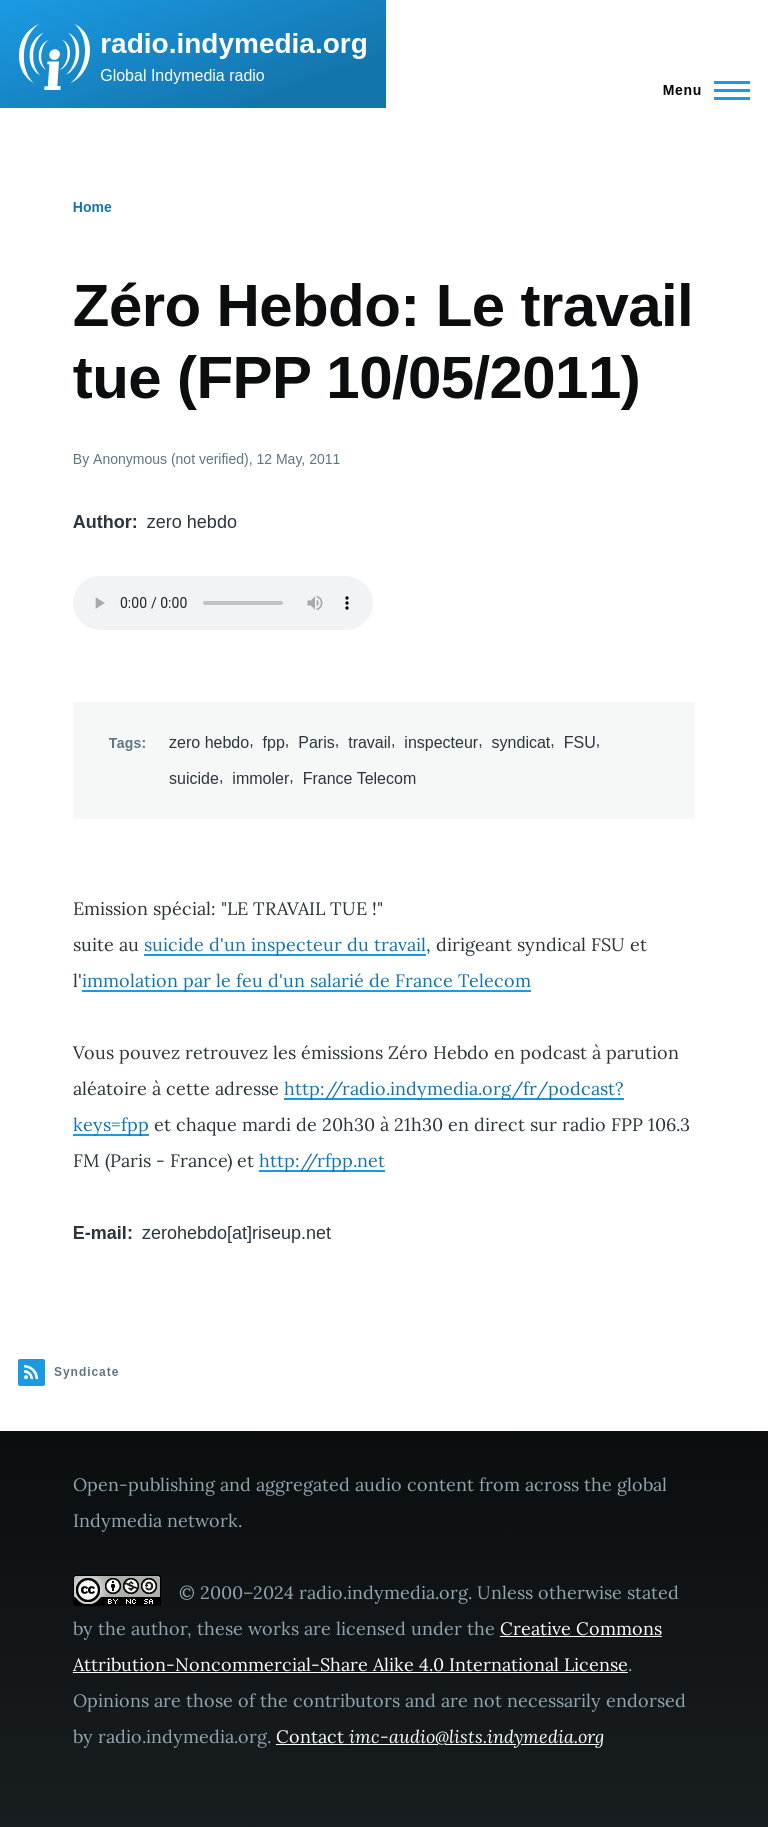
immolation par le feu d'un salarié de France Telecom (306, 980)
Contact (440, 1736)
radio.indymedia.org (234, 43)
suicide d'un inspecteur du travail (285, 944)
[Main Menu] (700, 90)
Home (92, 207)
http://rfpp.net (322, 1160)
